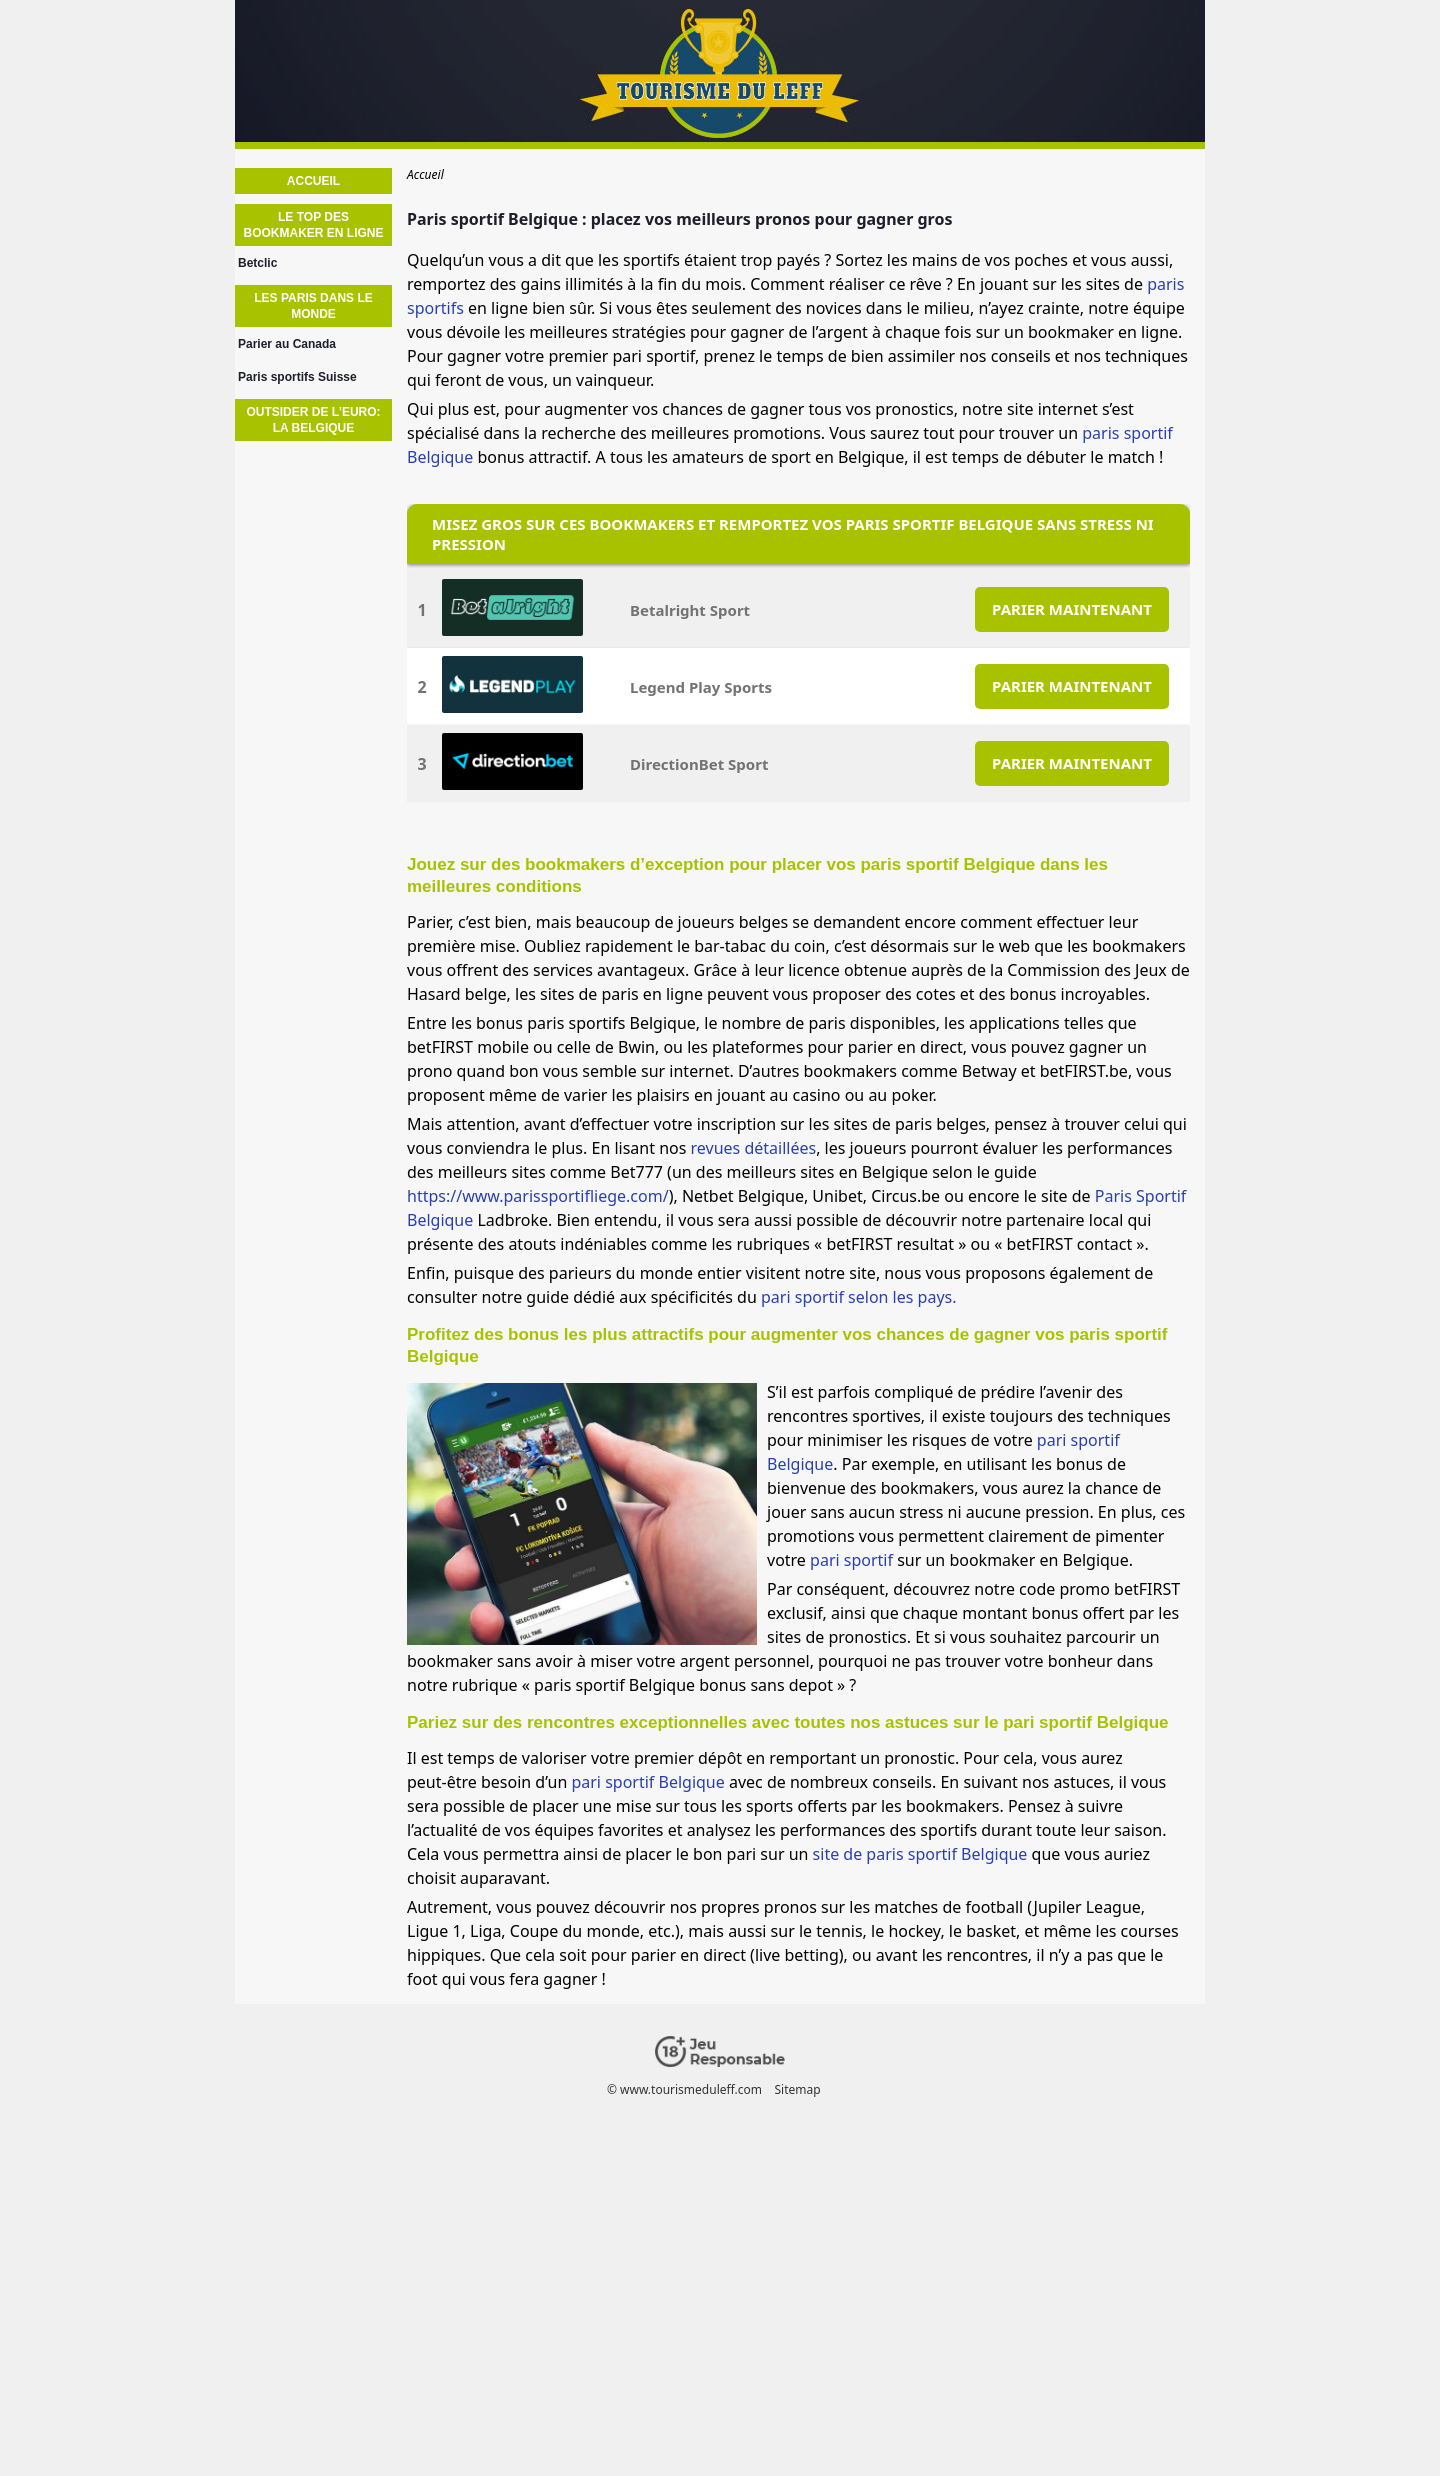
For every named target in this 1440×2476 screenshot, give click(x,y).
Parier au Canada (287, 344)
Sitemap (797, 2089)
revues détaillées (754, 1148)
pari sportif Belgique (647, 1782)
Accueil (313, 181)
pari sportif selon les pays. (859, 1297)
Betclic (257, 263)
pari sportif (851, 1560)
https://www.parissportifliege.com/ (538, 1196)
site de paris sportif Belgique (920, 1854)
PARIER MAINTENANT (1072, 609)
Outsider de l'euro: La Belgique (313, 420)
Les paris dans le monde (313, 306)
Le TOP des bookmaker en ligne (313, 225)
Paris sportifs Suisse (297, 377)
